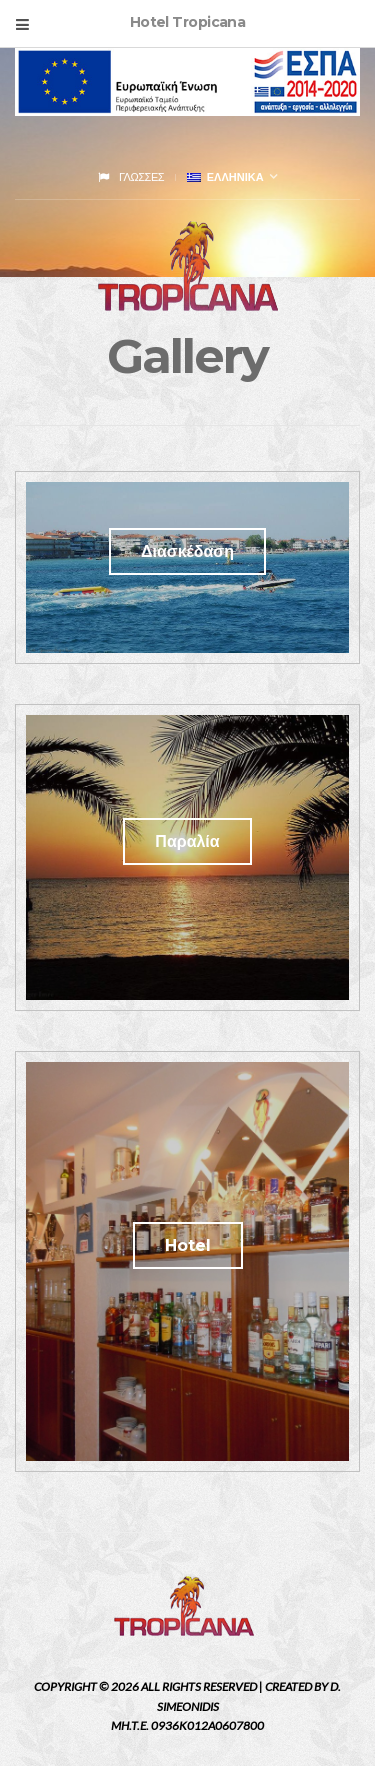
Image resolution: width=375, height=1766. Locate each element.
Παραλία (187, 841)
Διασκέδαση (187, 551)
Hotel (188, 1245)
